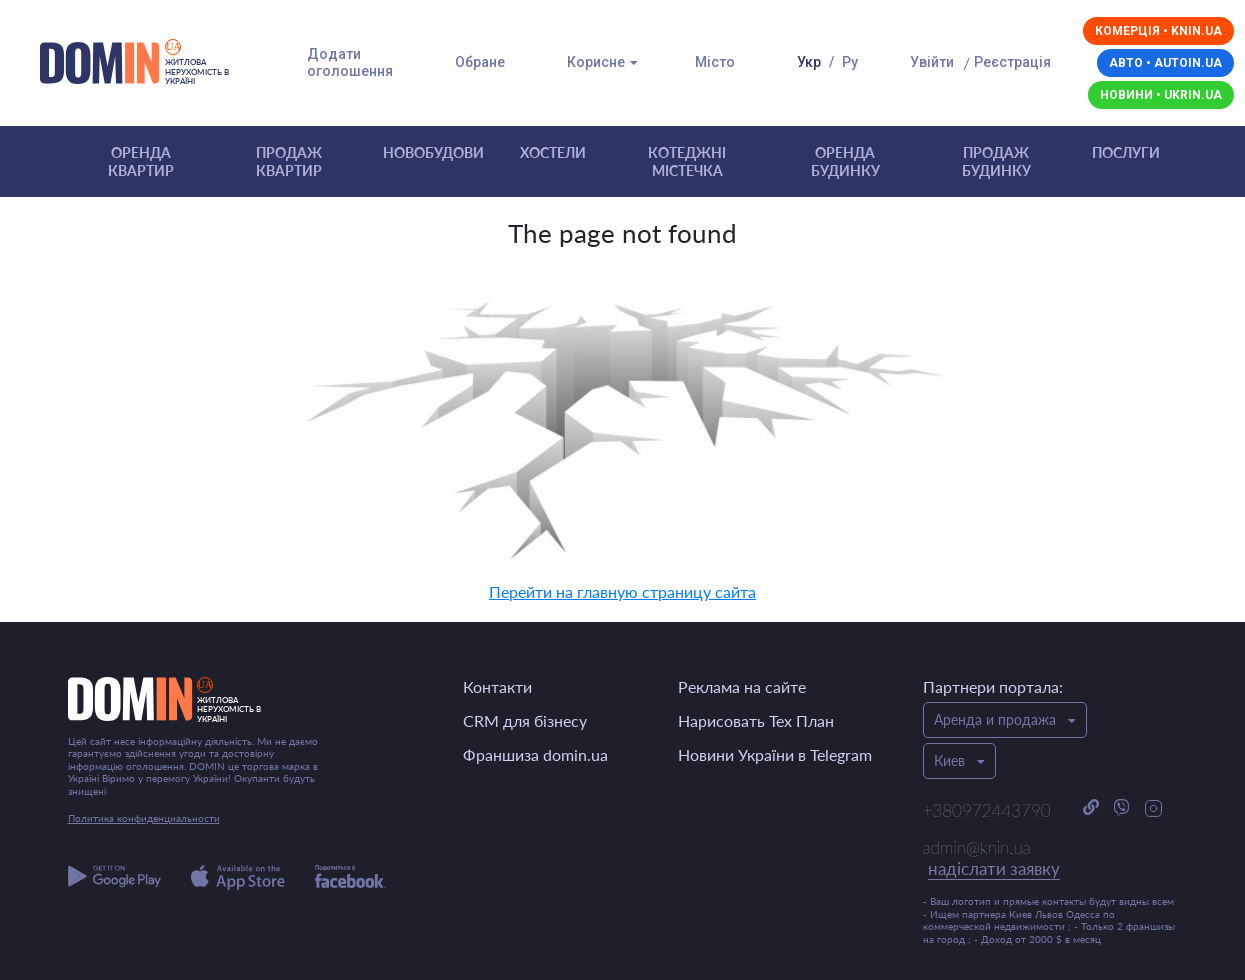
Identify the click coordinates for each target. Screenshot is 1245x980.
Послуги (1126, 152)
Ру (850, 62)
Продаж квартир (289, 161)
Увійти (932, 62)
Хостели (553, 152)
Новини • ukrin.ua (1161, 95)
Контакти (497, 686)
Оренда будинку (845, 161)
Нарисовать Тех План (756, 720)
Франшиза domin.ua (535, 754)
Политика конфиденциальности (144, 818)
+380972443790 (987, 810)
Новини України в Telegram (775, 754)
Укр (809, 62)
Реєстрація (1012, 62)
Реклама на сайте (742, 686)
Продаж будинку (996, 161)
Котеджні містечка (687, 161)
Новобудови (433, 152)
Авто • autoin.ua (1165, 63)
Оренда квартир (141, 161)
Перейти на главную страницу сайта (622, 591)
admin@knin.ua (991, 859)
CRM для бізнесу (525, 720)
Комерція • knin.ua (1158, 31)
